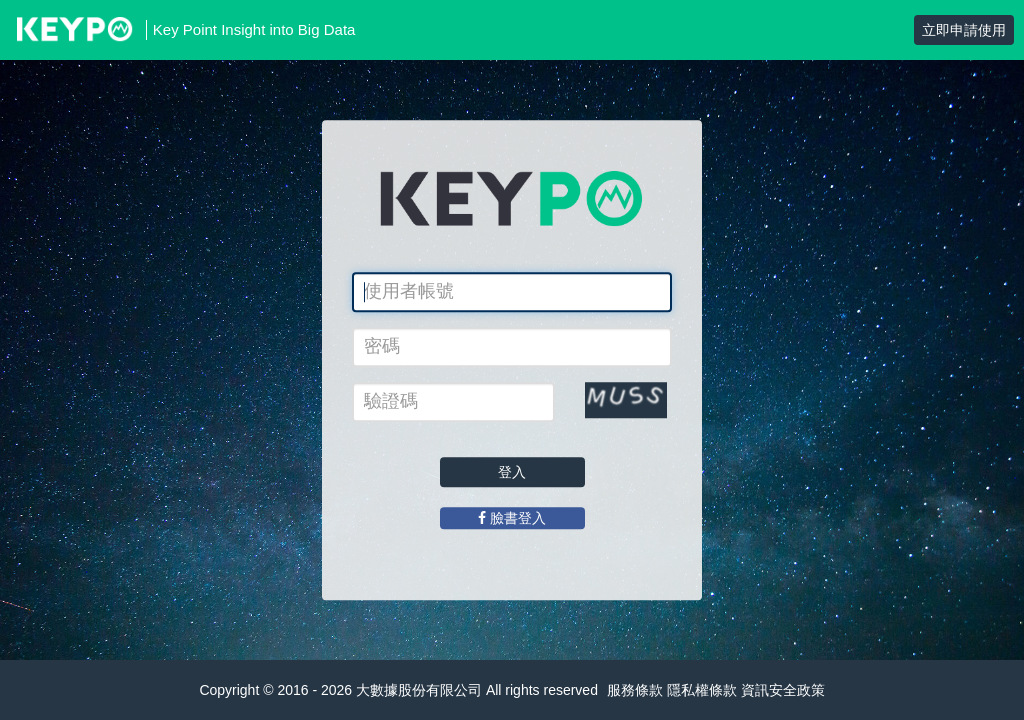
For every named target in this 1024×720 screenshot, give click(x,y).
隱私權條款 (702, 690)
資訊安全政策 (783, 690)
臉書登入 (512, 518)
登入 (512, 472)
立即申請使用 (964, 30)
